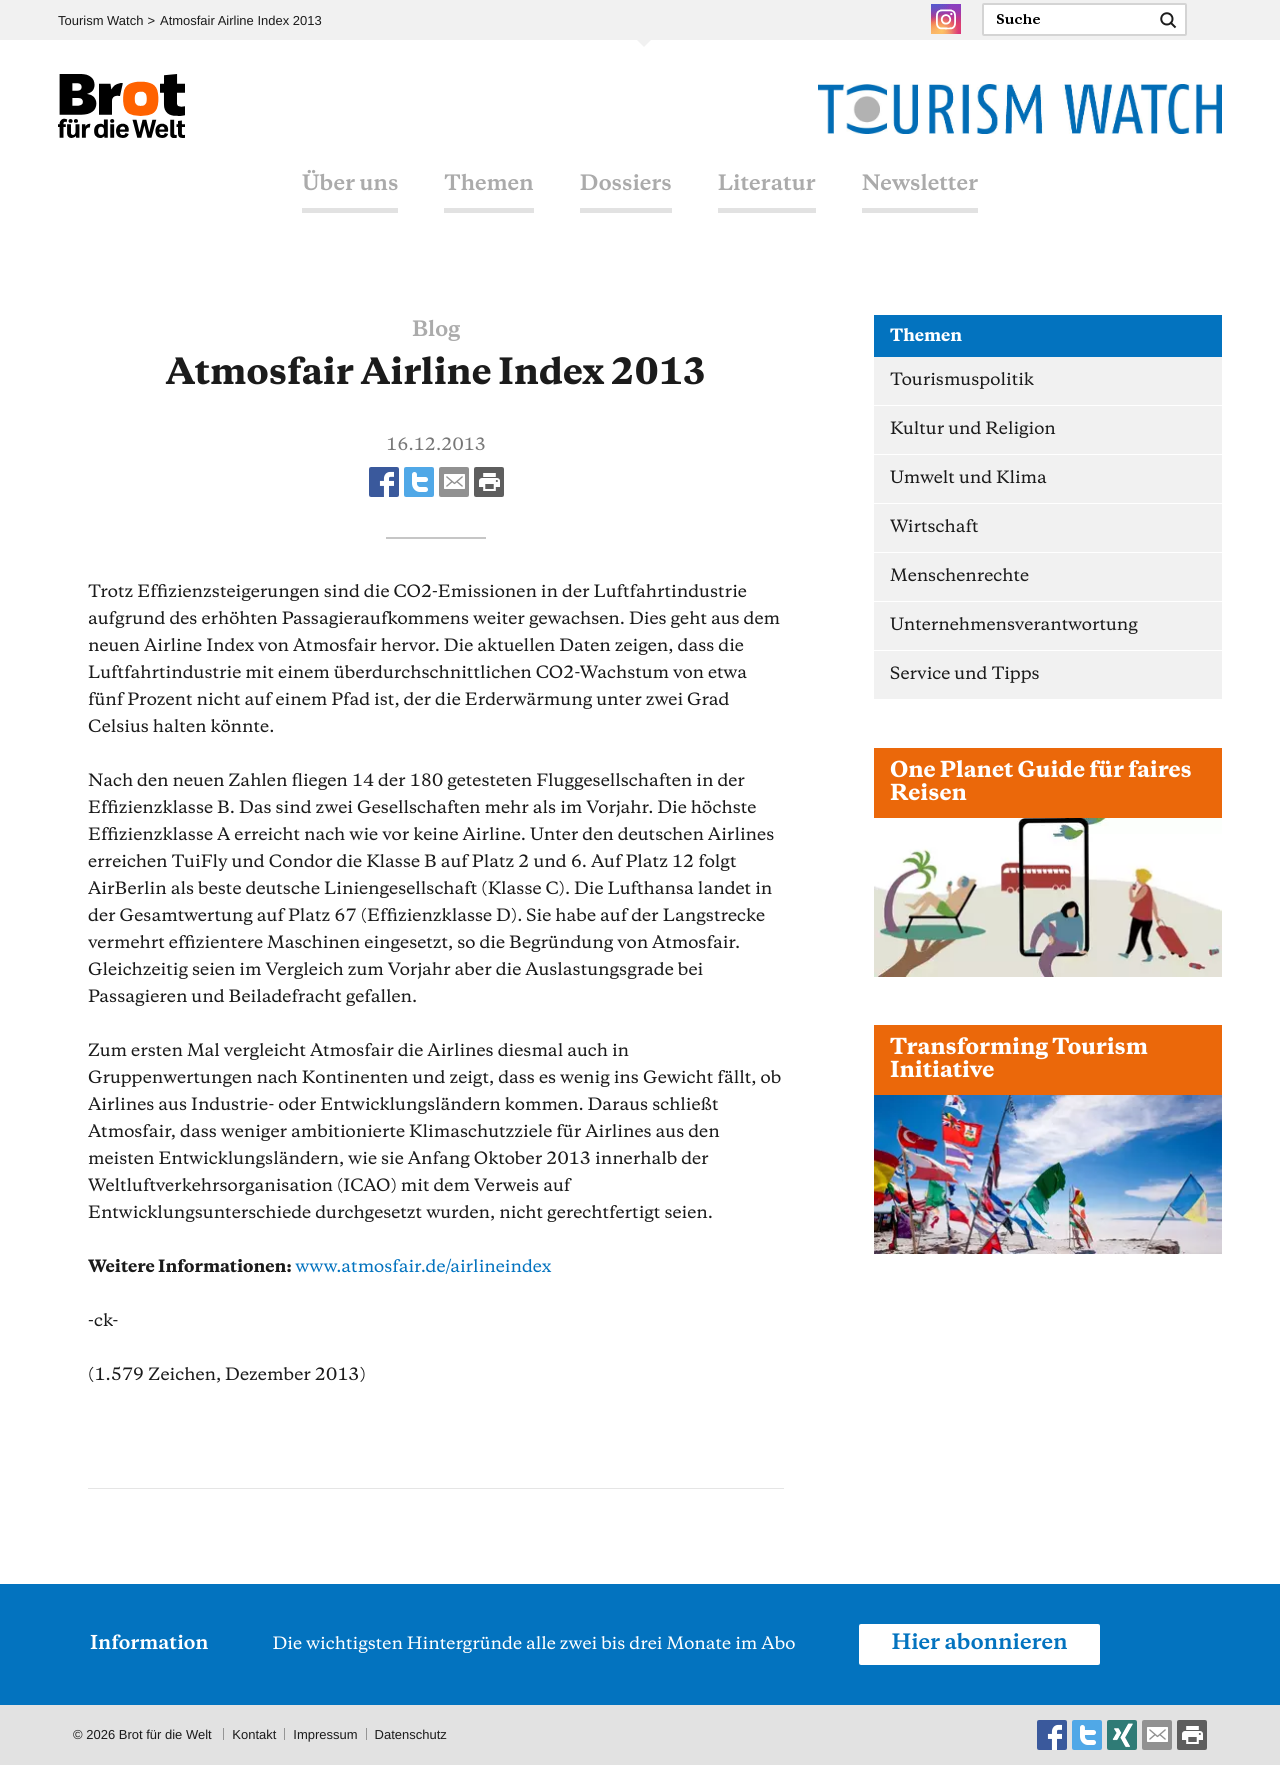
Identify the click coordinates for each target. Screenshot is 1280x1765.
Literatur (767, 185)
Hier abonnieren (979, 1644)
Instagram (946, 19)
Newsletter (920, 185)
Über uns (350, 185)
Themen (488, 185)
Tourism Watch (100, 20)
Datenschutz (411, 1734)
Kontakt (254, 1734)
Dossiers (626, 185)
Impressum (325, 1734)
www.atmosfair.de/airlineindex (423, 1267)
